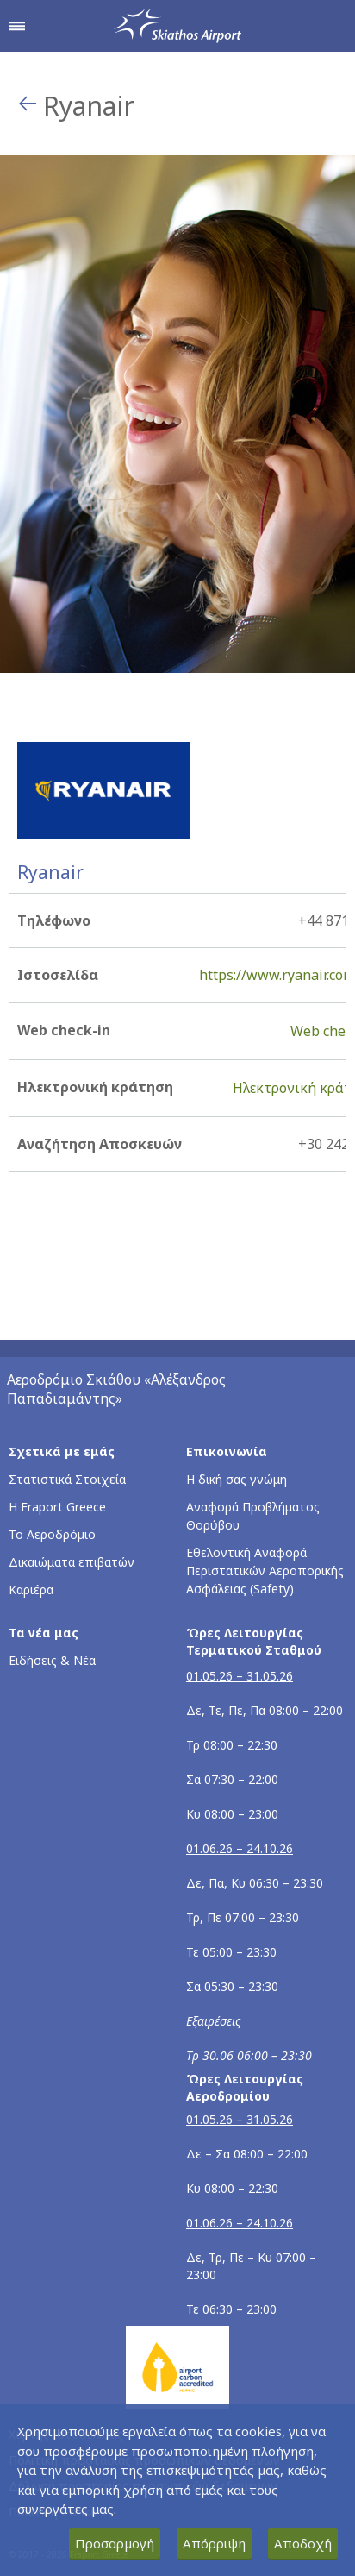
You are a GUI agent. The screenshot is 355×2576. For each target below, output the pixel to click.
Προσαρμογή (114, 2543)
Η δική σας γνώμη (236, 1479)
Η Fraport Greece (57, 1506)
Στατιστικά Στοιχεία (67, 1479)
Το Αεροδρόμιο (52, 1534)
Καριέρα (31, 1589)
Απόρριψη (214, 2543)
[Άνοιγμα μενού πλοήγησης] (17, 26)
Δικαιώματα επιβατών (71, 1562)
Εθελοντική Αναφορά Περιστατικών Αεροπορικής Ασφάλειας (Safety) (265, 1570)
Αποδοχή (303, 2543)
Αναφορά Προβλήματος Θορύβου (253, 1515)
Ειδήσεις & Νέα (52, 1660)
